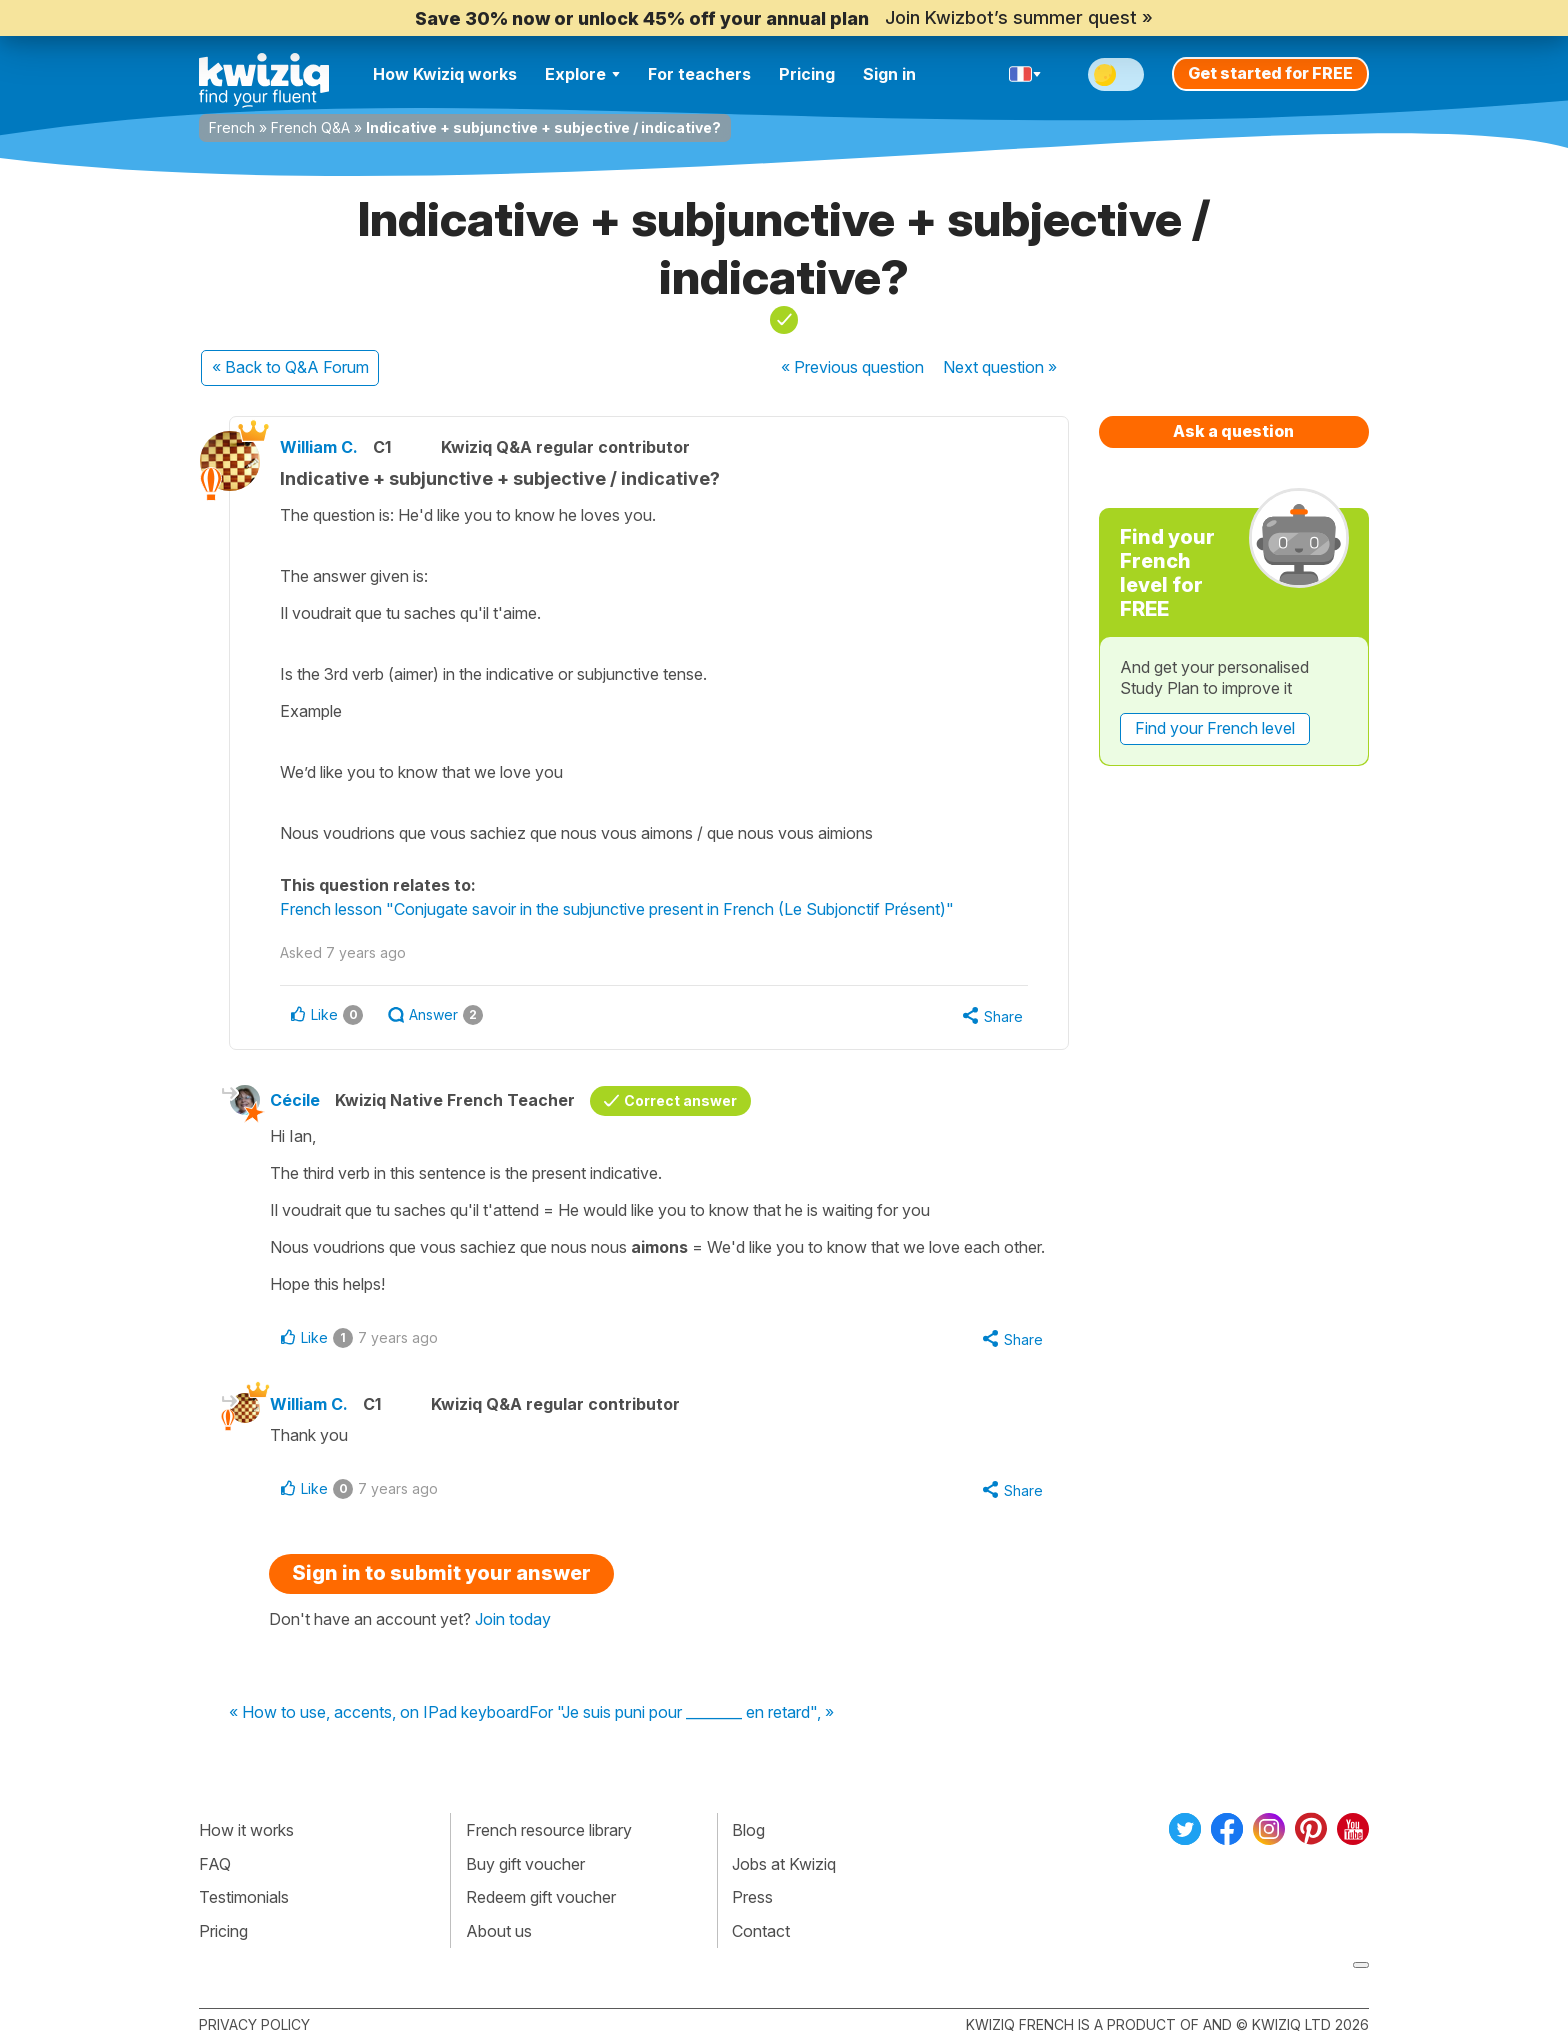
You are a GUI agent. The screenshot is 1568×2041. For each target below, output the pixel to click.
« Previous (852, 367)
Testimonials (244, 1897)
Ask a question (1233, 431)
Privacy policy (254, 2024)
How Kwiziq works (445, 74)
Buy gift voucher (525, 1864)
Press (752, 1897)
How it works (246, 1830)
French (232, 127)
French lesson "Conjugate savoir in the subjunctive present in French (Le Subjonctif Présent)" (617, 909)
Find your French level (1215, 728)
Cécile (295, 1100)
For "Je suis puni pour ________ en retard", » (681, 1713)
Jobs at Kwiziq (784, 1864)
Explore (582, 74)
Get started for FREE (1270, 73)
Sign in (889, 74)
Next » (1000, 367)
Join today (513, 1619)
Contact (761, 1931)
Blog (748, 1830)
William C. (319, 447)
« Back (290, 367)
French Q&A (310, 127)
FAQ (215, 1864)
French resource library (549, 1830)
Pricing (807, 74)
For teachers (699, 74)
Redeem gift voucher (541, 1897)
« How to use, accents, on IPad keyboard (379, 1713)
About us (499, 1931)
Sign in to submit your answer (441, 1573)
